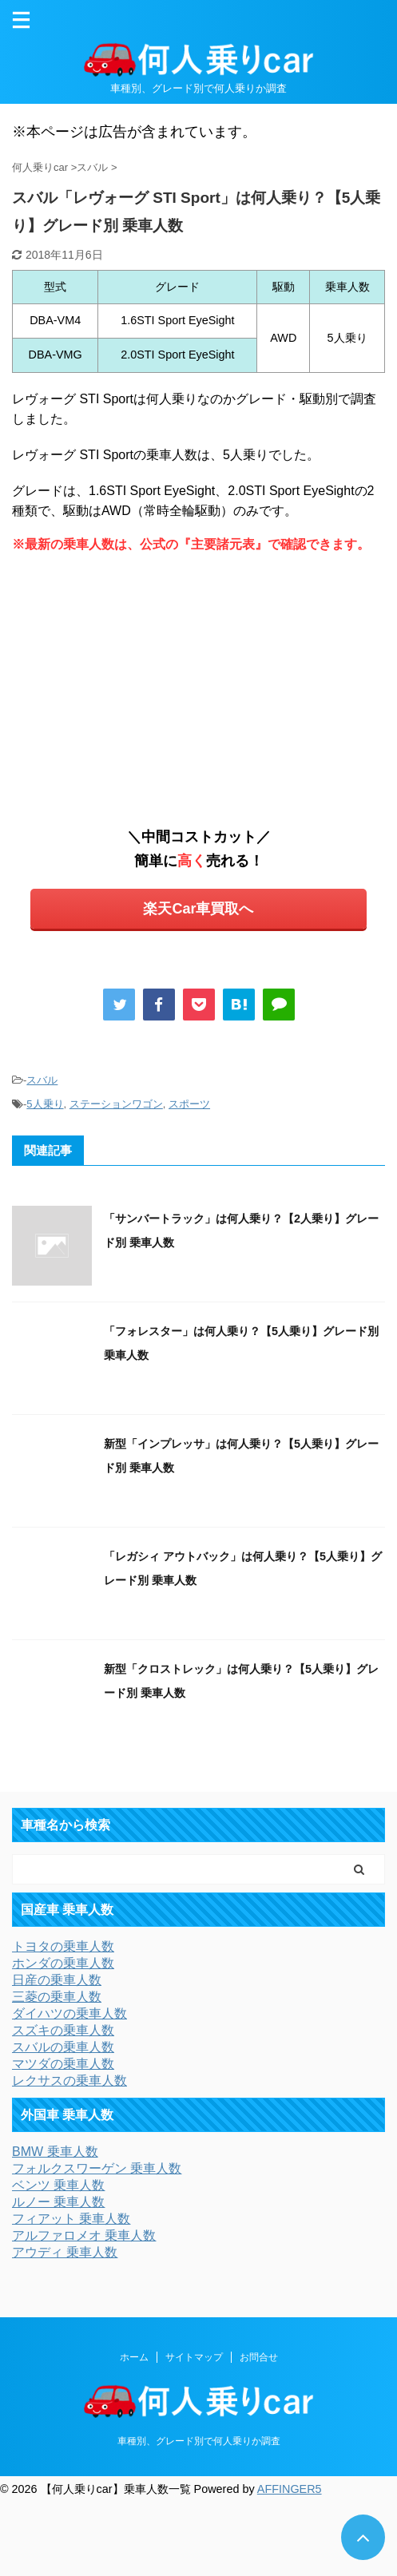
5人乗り (44, 1104)
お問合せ (259, 2357)
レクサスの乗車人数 (69, 2080)
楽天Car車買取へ (198, 909)
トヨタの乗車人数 (63, 1946)
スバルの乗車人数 (63, 2047)
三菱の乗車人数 (56, 1996)
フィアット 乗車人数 (71, 2218)
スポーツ (189, 1104)
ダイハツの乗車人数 (69, 2013)
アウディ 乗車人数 (64, 2252)
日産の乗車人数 (56, 1980)
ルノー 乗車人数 (58, 2202)
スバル (42, 1080)
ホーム (134, 2357)
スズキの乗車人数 (63, 2030)
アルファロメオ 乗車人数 (84, 2235)
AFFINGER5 (289, 2489)
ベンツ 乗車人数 (58, 2185)
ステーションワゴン (116, 1104)
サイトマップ (194, 2357)
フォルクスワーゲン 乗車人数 (96, 2168)
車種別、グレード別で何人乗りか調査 (198, 2441)
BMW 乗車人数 (55, 2151)
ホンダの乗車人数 (63, 1963)
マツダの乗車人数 (63, 2064)
